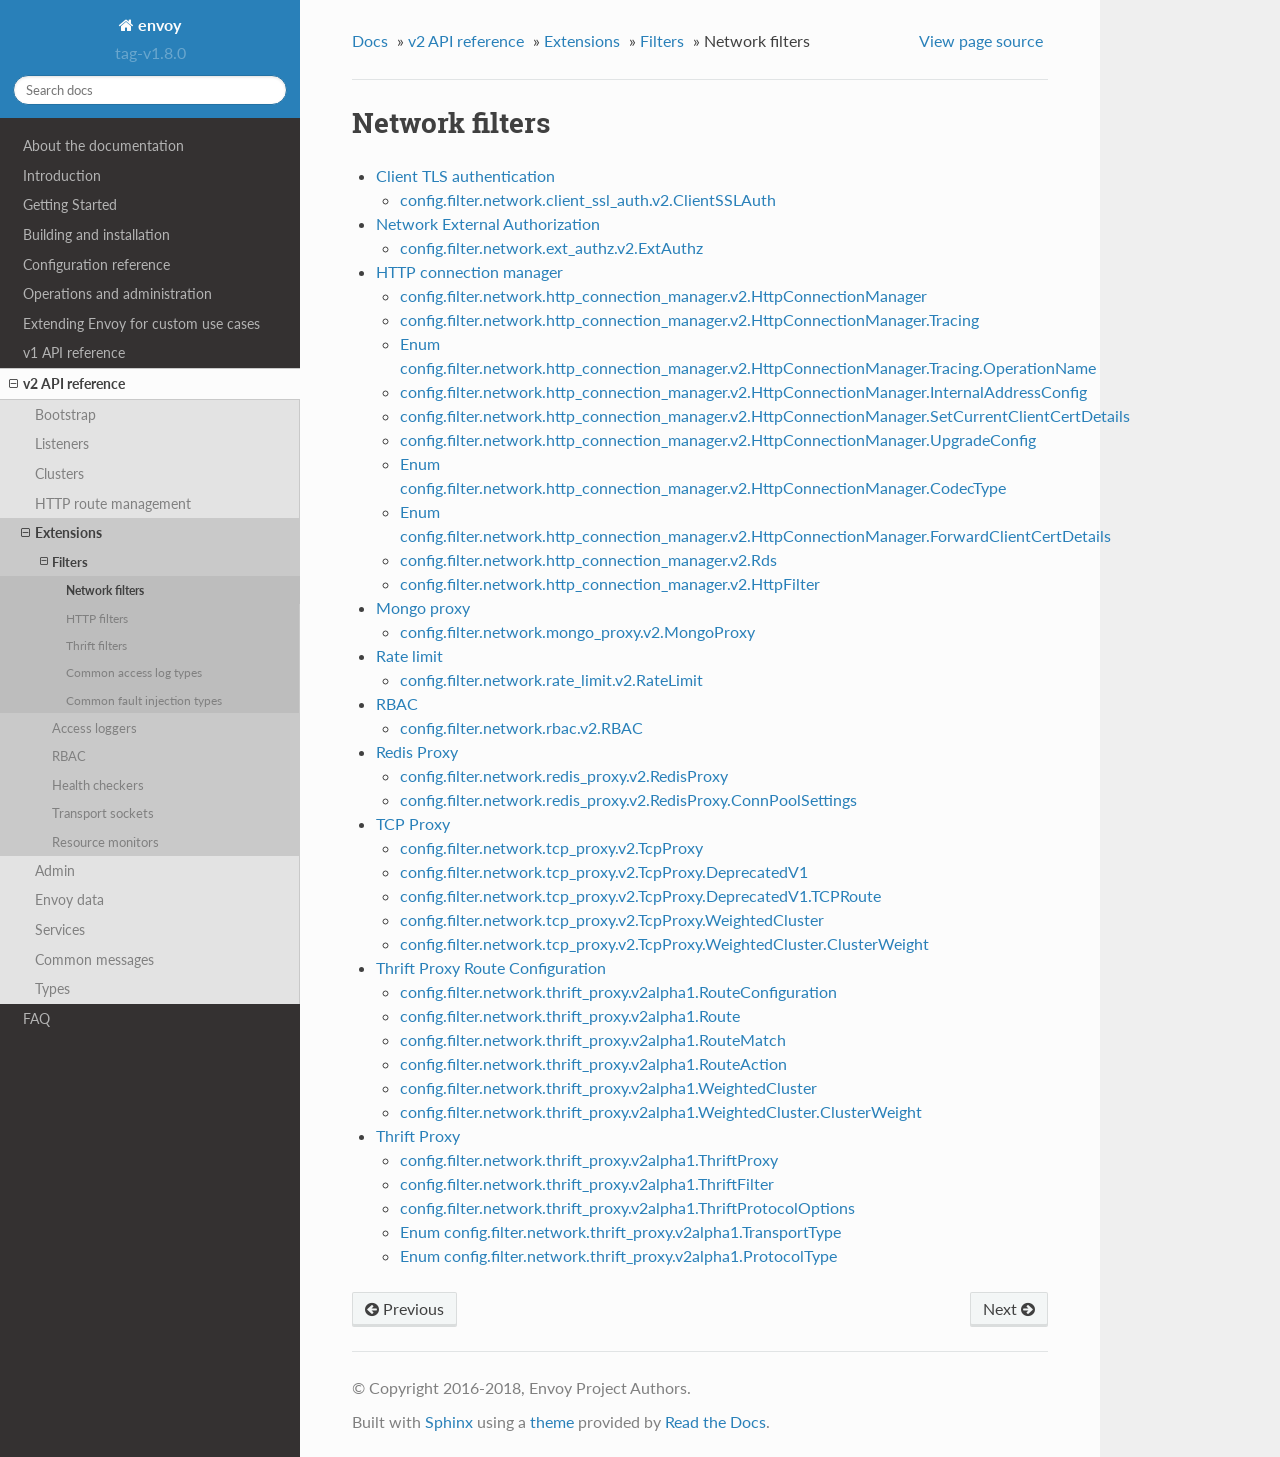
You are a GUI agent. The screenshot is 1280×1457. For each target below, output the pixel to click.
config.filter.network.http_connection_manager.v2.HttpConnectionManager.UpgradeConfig (718, 439)
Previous (404, 1308)
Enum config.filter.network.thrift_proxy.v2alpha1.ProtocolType (618, 1255)
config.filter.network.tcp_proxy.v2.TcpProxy (551, 847)
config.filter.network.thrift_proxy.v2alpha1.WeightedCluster (608, 1087)
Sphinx (449, 1421)
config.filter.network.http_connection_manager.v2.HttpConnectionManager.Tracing (689, 319)
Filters (64, 561)
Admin (55, 870)
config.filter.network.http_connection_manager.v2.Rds (588, 559)
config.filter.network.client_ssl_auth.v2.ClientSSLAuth (588, 199)
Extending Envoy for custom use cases (141, 323)
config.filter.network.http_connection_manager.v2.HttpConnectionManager (663, 295)
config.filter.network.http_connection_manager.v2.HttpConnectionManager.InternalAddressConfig (743, 391)
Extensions (61, 533)
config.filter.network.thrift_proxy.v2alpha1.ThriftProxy (589, 1159)
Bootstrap (65, 414)
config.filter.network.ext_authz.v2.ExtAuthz (551, 247)
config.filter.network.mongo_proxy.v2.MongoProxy (577, 631)
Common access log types (134, 672)
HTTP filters (97, 618)
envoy (157, 24)
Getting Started (70, 204)
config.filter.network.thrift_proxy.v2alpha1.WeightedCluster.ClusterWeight (661, 1111)
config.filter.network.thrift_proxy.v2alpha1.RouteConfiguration (618, 991)
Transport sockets (103, 813)
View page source (981, 40)
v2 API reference (67, 384)
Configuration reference (96, 264)
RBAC (69, 756)
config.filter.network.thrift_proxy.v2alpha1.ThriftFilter (587, 1183)
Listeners (62, 443)
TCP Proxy (413, 823)
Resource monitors (105, 842)
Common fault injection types (144, 700)
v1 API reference (74, 352)
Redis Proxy (417, 751)
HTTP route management (113, 503)
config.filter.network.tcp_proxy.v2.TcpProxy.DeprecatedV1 (604, 871)
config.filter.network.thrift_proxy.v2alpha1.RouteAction (593, 1063)
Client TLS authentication (465, 175)
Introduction (62, 175)
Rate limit (409, 655)
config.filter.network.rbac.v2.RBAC (521, 727)
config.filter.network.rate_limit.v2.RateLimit (551, 679)
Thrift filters (96, 645)
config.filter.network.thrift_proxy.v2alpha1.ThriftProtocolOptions (627, 1207)
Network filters (105, 590)
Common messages (94, 959)
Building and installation (96, 234)
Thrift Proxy (418, 1135)
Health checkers (98, 785)
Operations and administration (117, 293)
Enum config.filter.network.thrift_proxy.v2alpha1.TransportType (620, 1231)
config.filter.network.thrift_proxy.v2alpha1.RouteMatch (593, 1039)
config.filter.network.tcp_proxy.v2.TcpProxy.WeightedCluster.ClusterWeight (664, 943)
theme (552, 1421)
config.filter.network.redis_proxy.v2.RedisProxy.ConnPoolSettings (628, 799)
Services (60, 929)
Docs (370, 40)
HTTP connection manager (469, 271)
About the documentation (103, 145)
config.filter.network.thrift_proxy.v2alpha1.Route (570, 1015)
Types (52, 988)
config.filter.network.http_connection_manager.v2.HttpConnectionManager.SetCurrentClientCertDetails (765, 415)
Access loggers (94, 728)
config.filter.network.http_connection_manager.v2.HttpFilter (610, 583)
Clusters (59, 473)
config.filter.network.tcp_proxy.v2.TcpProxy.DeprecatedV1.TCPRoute (640, 895)
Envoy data (69, 899)
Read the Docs (715, 1421)
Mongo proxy (423, 607)
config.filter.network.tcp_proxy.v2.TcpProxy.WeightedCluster (612, 919)
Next (1009, 1308)
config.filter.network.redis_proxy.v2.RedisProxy (564, 775)
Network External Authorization (488, 223)
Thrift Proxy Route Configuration (491, 967)
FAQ (36, 1018)
